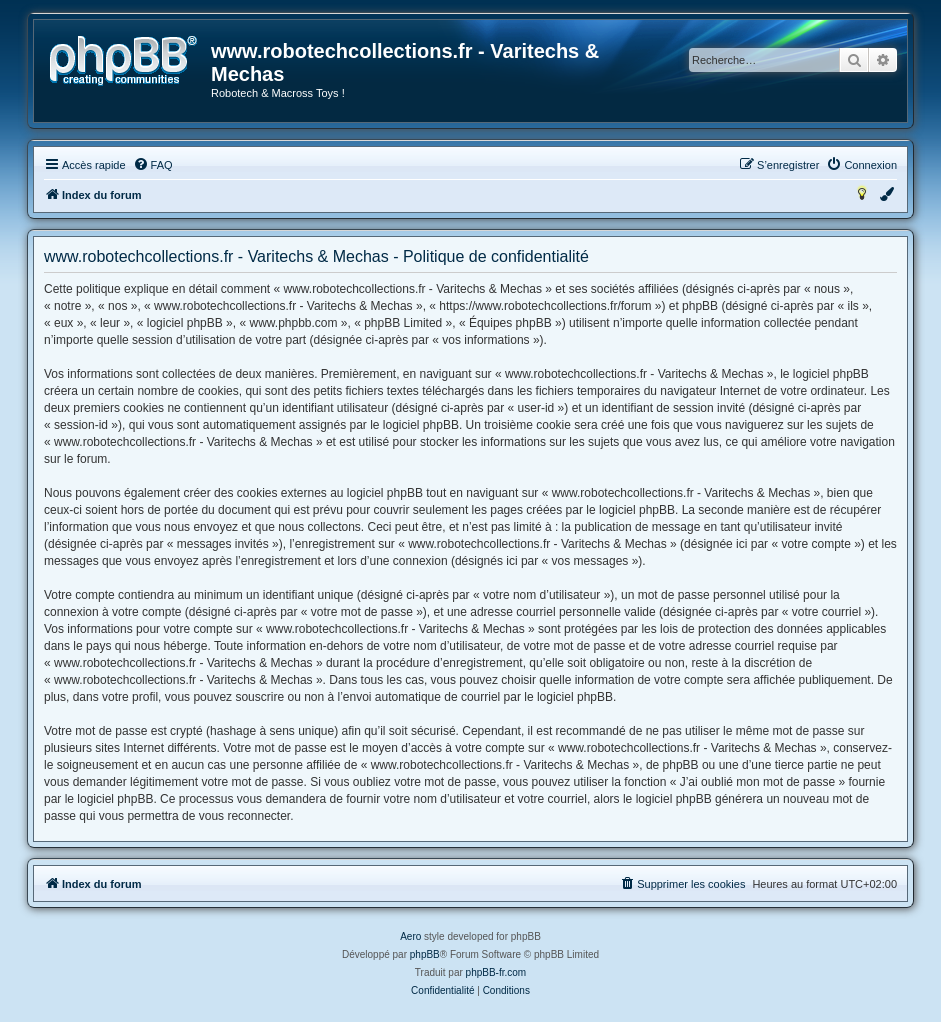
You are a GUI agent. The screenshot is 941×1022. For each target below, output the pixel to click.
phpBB (425, 954)
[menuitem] (153, 165)
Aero (410, 936)
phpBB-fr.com (496, 972)
